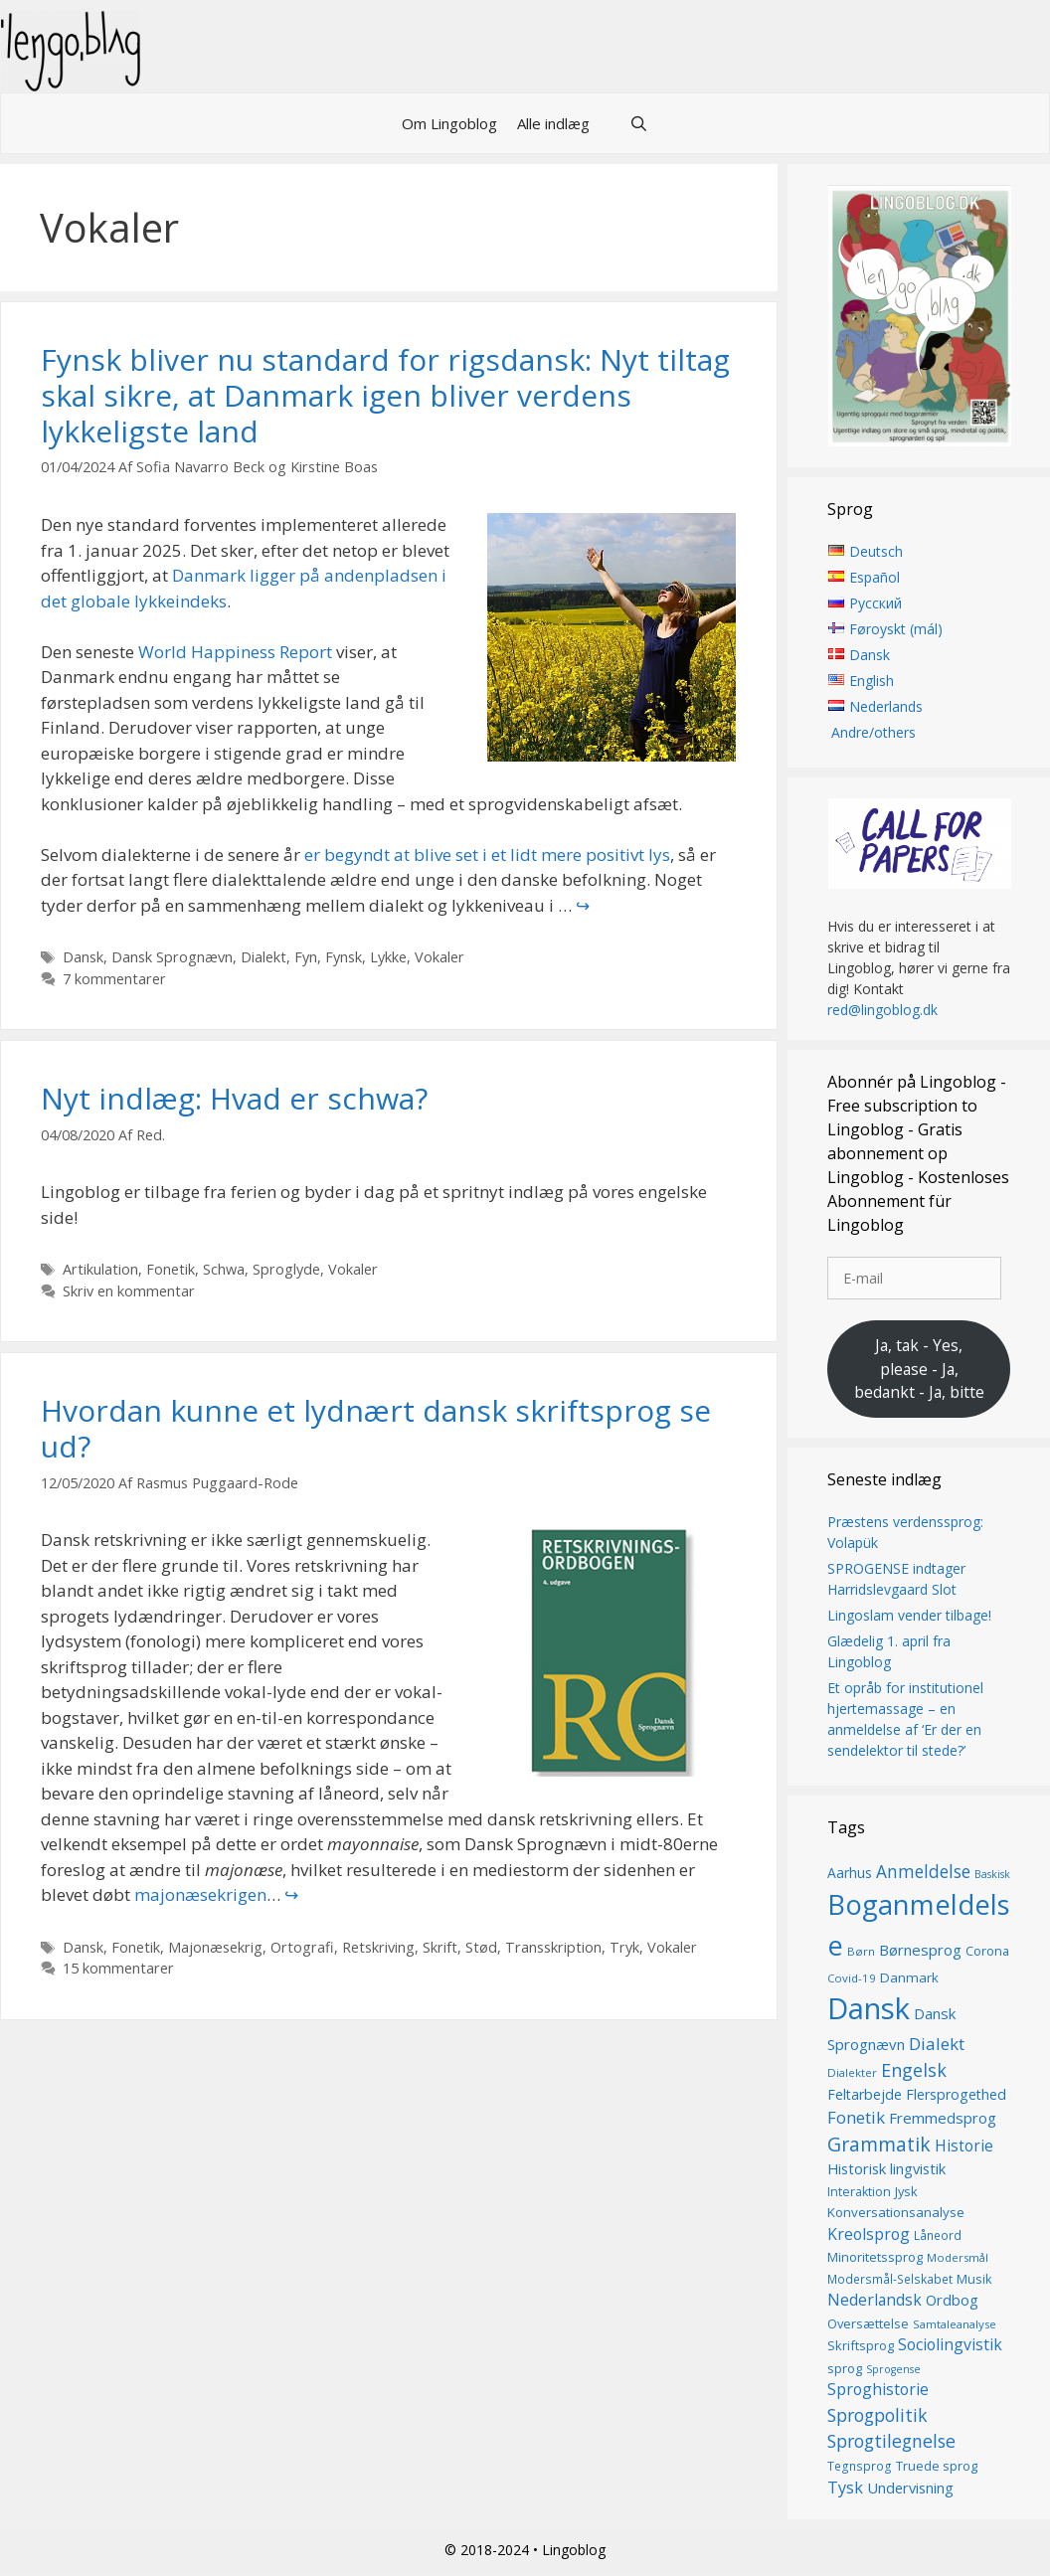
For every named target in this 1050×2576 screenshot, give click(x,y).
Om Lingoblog (449, 123)
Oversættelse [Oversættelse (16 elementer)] (868, 2323)
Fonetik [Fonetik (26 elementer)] (856, 2117)
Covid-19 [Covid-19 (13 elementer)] (851, 1978)
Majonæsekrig (215, 1947)
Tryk (624, 1947)
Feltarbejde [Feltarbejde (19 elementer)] (864, 2094)
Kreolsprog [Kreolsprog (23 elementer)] (868, 2234)
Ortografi (302, 1947)
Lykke (388, 956)
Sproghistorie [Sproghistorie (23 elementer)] (878, 2389)
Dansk (83, 956)
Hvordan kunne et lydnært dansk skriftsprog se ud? (376, 1428)
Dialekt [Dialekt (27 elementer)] (936, 2043)
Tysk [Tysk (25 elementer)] (845, 2487)
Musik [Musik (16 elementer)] (974, 2279)
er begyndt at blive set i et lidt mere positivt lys (487, 854)
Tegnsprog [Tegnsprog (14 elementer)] (859, 2466)
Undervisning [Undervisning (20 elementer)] (910, 2487)
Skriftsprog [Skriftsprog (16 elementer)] (860, 2345)
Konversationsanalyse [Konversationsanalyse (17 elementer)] (895, 2213)
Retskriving (378, 1947)
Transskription (553, 1947)
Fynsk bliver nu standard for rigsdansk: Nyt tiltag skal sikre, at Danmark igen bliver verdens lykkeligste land (385, 395)
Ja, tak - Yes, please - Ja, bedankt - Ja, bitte (919, 1368)
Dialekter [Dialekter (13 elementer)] (852, 2072)
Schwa (224, 1269)
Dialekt (263, 956)
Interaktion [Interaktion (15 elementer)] (859, 2191)
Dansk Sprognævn (172, 956)
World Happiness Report (235, 651)
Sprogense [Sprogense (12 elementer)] (893, 2369)
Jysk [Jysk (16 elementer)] (906, 2191)
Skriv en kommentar (129, 1291)
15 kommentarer (118, 1968)
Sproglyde (286, 1269)
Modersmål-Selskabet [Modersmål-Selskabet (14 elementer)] (890, 2279)
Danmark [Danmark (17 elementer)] (909, 1977)
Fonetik (170, 1269)
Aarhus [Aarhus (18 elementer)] (849, 1873)
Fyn (305, 956)
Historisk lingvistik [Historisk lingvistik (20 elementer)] (886, 2168)
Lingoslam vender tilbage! (909, 1616)
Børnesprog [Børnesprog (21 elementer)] (920, 1950)
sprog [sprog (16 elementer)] (844, 2368)
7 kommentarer (114, 978)
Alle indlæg (553, 123)
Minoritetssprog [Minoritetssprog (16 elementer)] (875, 2258)
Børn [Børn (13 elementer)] (861, 1951)
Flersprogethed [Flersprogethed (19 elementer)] (956, 2094)
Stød (481, 1947)
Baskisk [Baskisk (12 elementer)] (992, 1875)
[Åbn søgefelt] (638, 123)
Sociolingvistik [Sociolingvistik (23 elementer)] (950, 2344)
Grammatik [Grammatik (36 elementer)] (879, 2144)
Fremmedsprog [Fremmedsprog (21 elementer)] (942, 2118)
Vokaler (439, 956)
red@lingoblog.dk (882, 1010)
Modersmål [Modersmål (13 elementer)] (957, 2258)
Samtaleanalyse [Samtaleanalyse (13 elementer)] (954, 2324)
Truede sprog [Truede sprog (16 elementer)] (936, 2466)
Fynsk (343, 956)
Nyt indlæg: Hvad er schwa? (234, 1098)
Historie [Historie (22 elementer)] (964, 2146)
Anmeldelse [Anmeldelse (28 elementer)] (923, 1872)
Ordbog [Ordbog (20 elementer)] (952, 2300)
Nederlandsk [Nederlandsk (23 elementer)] (874, 2300)
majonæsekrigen (200, 1894)
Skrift (440, 1947)
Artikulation (100, 1269)
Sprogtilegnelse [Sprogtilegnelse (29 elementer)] (891, 2441)
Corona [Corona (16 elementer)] (987, 1951)
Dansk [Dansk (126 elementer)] (868, 2009)
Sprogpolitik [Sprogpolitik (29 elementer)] (877, 2415)
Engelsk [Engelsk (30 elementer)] (914, 2070)
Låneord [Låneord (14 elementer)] (938, 2235)
